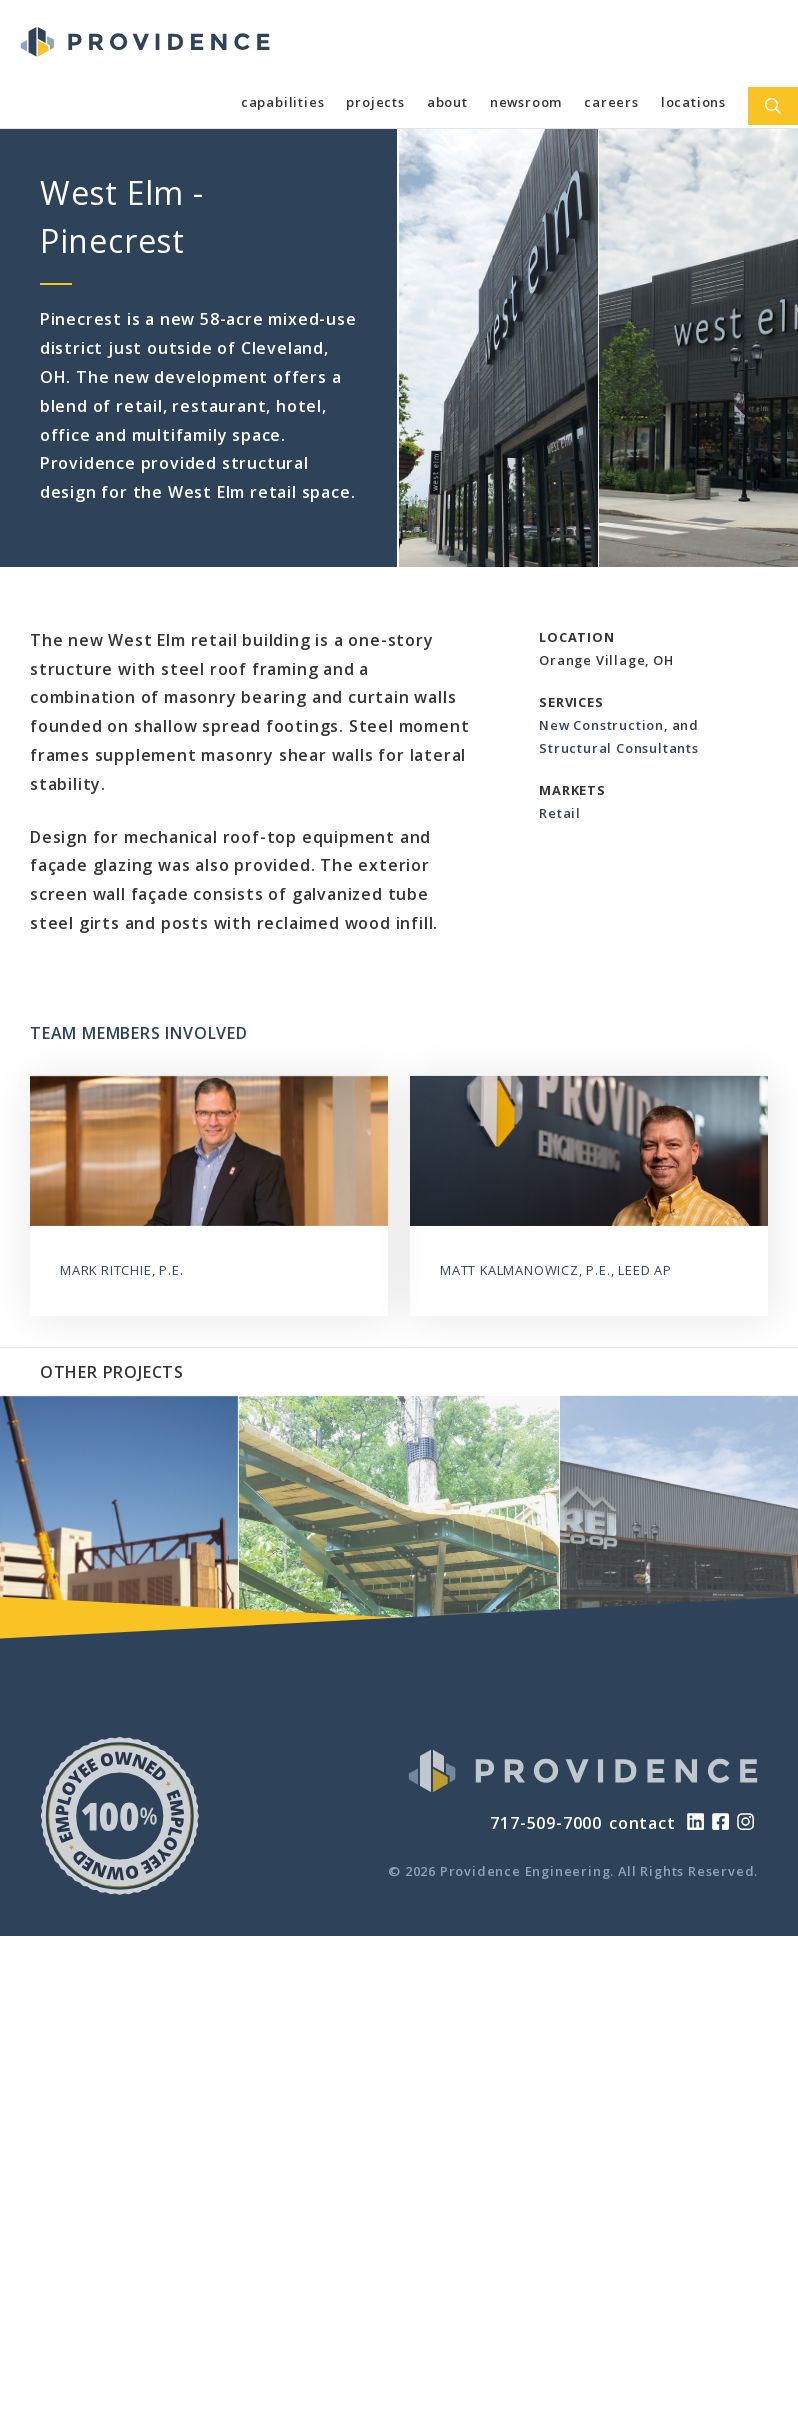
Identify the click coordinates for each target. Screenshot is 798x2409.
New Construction (601, 725)
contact (642, 1823)
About (447, 102)
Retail (560, 813)
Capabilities (283, 102)
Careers (611, 102)
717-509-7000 (546, 1823)
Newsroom (526, 102)
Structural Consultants (619, 748)
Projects (375, 102)
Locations (693, 102)
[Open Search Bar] (773, 106)
